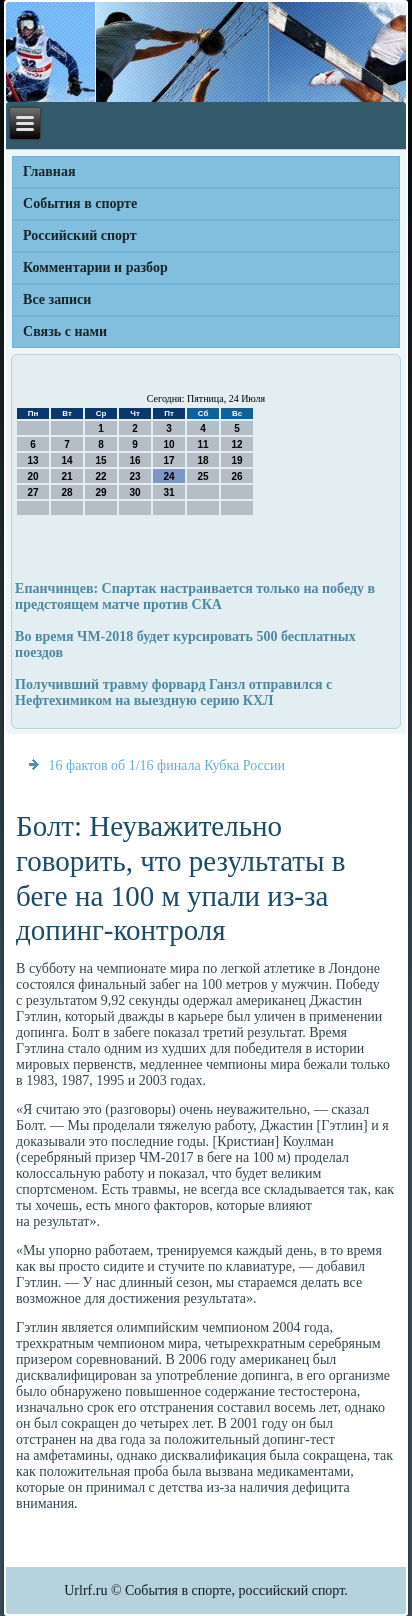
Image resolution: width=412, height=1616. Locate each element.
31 (169, 492)
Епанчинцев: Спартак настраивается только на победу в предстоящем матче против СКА (195, 596)
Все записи (57, 299)
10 (169, 444)
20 (33, 476)
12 (237, 444)
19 (237, 460)
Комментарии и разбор (95, 267)
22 (101, 476)
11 (203, 444)
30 (135, 492)
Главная (49, 171)
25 (203, 476)
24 (169, 476)
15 (101, 460)
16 (135, 460)
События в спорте (80, 203)
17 (169, 460)
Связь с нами (65, 331)
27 (33, 492)
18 (203, 460)
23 (135, 476)
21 (67, 476)
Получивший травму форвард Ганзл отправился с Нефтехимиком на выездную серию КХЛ (173, 692)
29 (101, 492)
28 (67, 492)
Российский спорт (79, 235)
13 (33, 460)
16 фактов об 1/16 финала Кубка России (167, 765)
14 (67, 460)
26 (237, 476)
